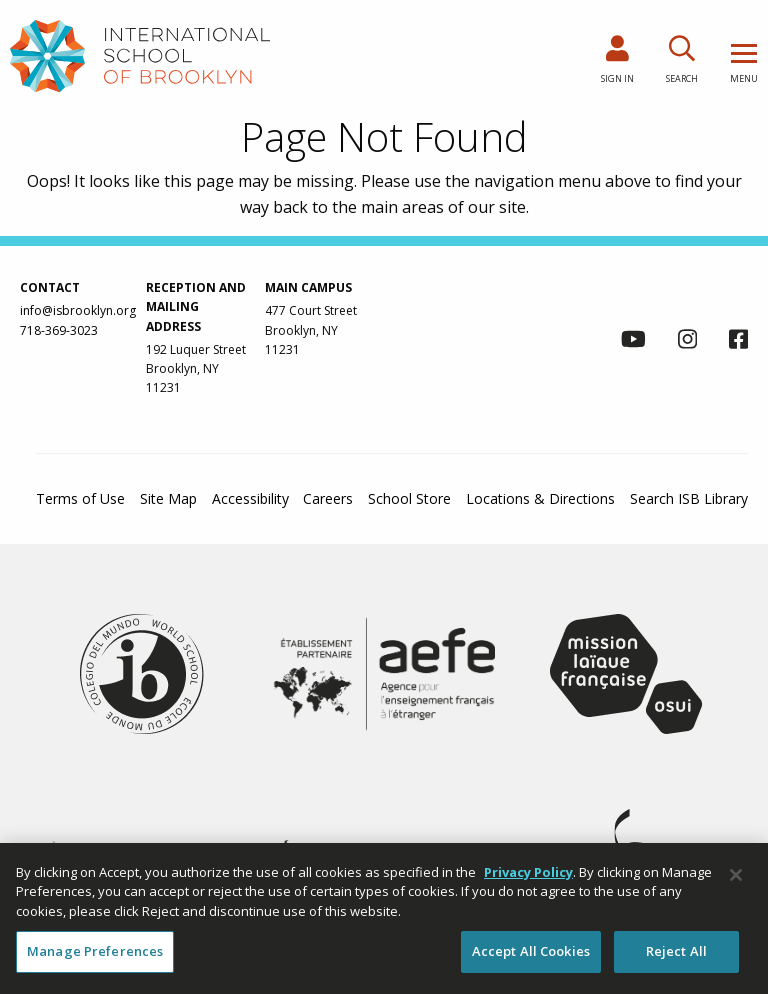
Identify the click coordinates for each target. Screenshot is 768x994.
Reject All (676, 952)
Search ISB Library (689, 498)
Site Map (168, 498)
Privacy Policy (528, 872)
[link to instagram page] (687, 342)
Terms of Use (80, 498)
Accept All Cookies (531, 952)
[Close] (736, 875)
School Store (409, 498)
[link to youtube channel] (633, 342)
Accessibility (250, 498)
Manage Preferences (95, 952)
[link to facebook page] (738, 342)
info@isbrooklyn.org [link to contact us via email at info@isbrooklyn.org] (78, 310)
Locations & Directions (540, 498)
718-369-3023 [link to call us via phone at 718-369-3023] (59, 330)
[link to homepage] (140, 55)
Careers (328, 498)
